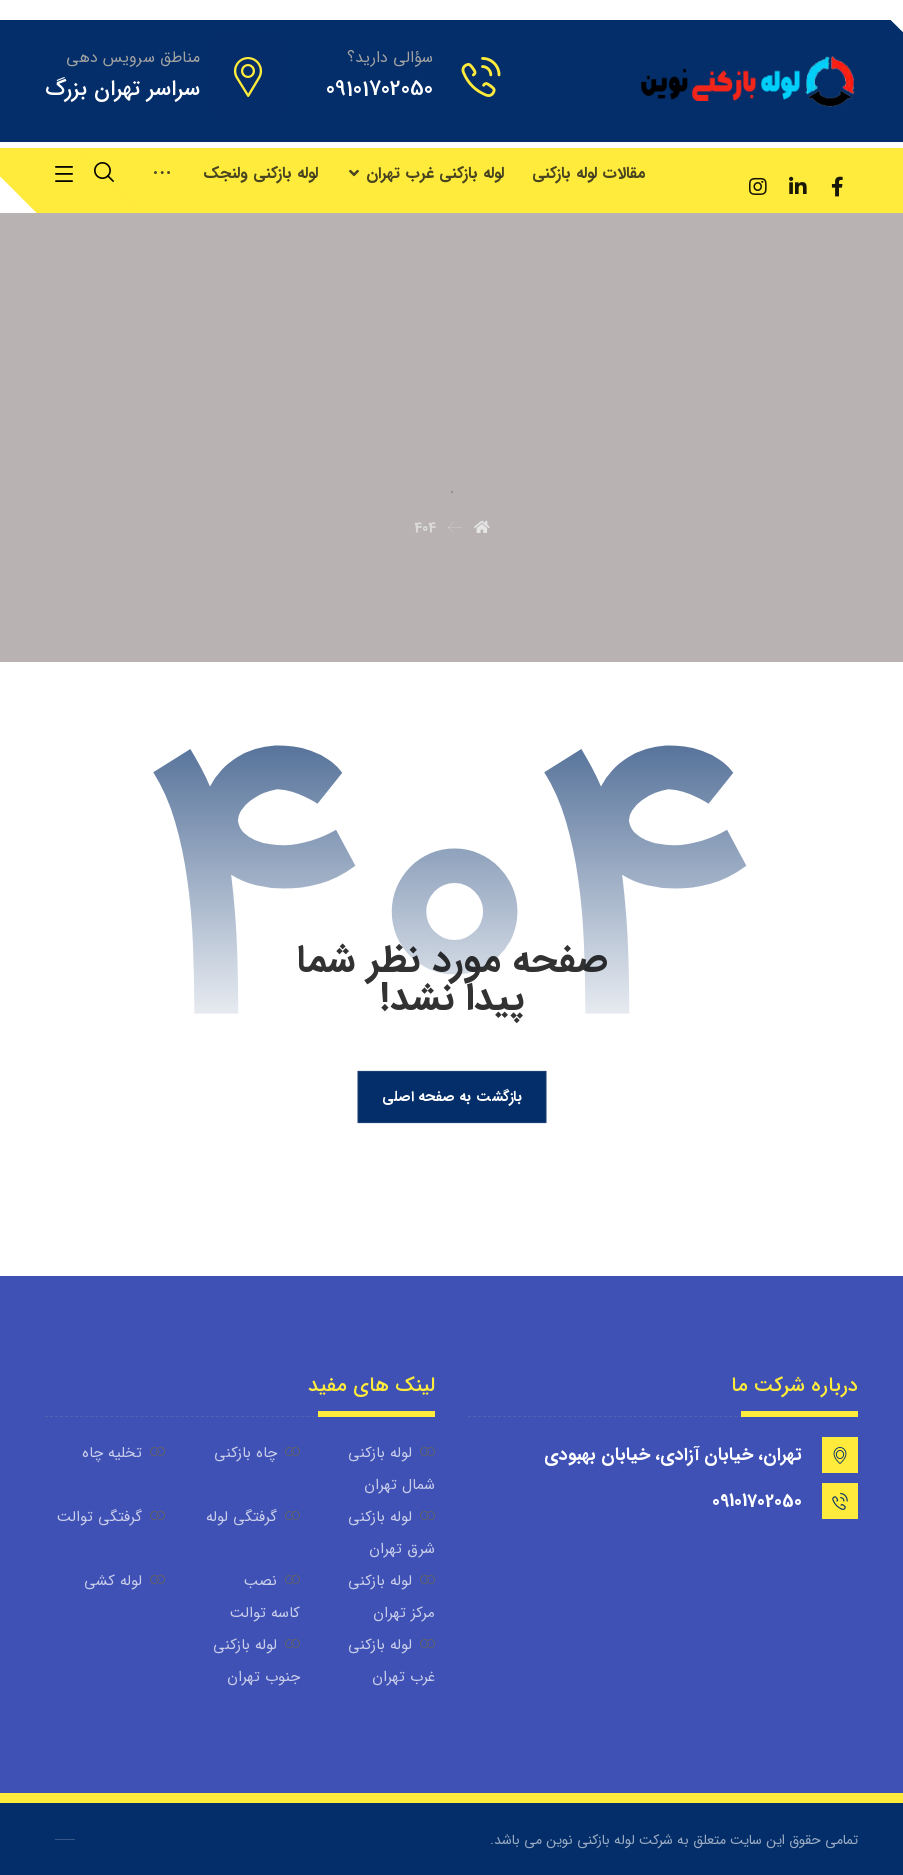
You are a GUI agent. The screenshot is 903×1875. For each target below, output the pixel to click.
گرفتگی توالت (111, 1517)
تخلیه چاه (123, 1453)
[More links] (162, 174)
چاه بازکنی (257, 1453)
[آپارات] (718, 174)
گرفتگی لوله (253, 1517)
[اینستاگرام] (758, 187)
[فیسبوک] (838, 187)
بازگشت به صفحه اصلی (451, 1096)
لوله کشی (124, 1581)
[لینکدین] (798, 187)
